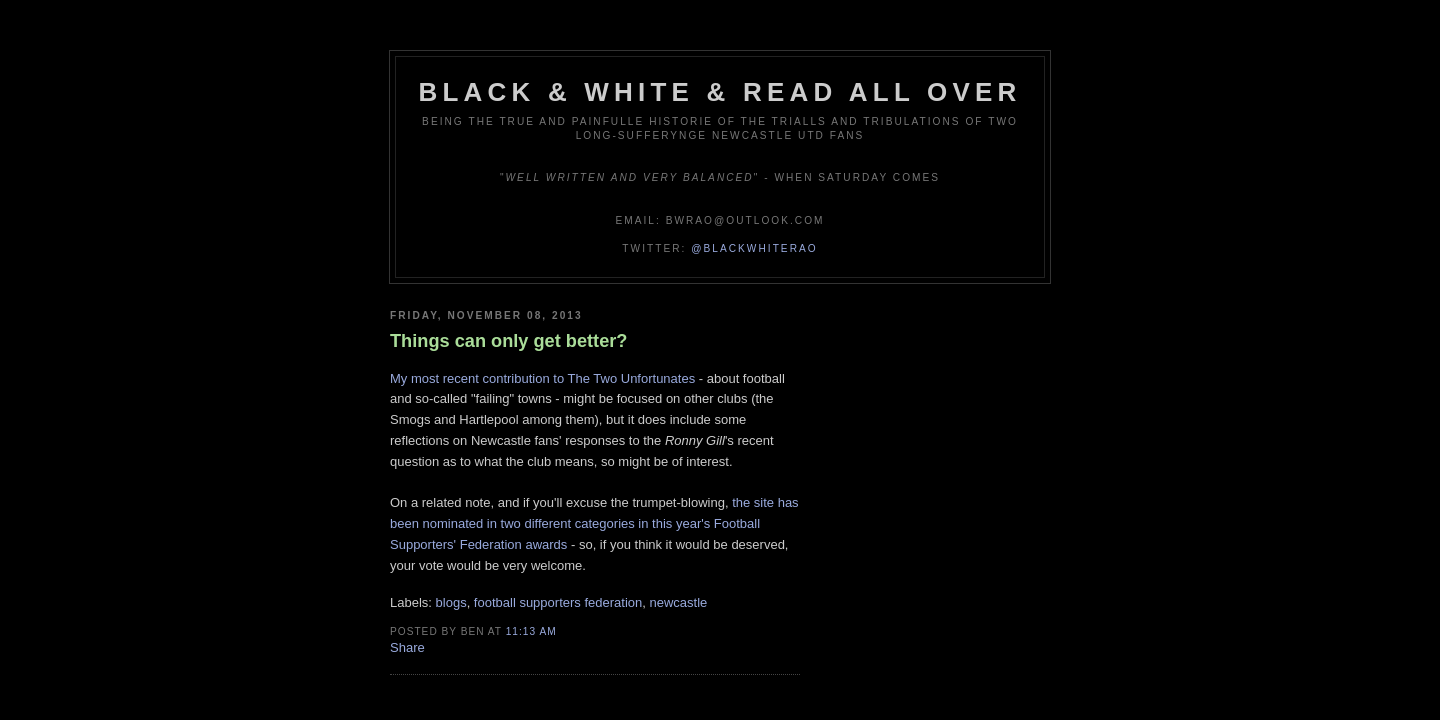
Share (407, 647)
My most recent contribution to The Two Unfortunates (542, 378)
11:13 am (531, 631)
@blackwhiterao (754, 248)
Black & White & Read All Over (720, 92)
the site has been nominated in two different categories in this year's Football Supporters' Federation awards (594, 523)
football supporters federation (558, 602)
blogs (451, 602)
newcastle (678, 602)
